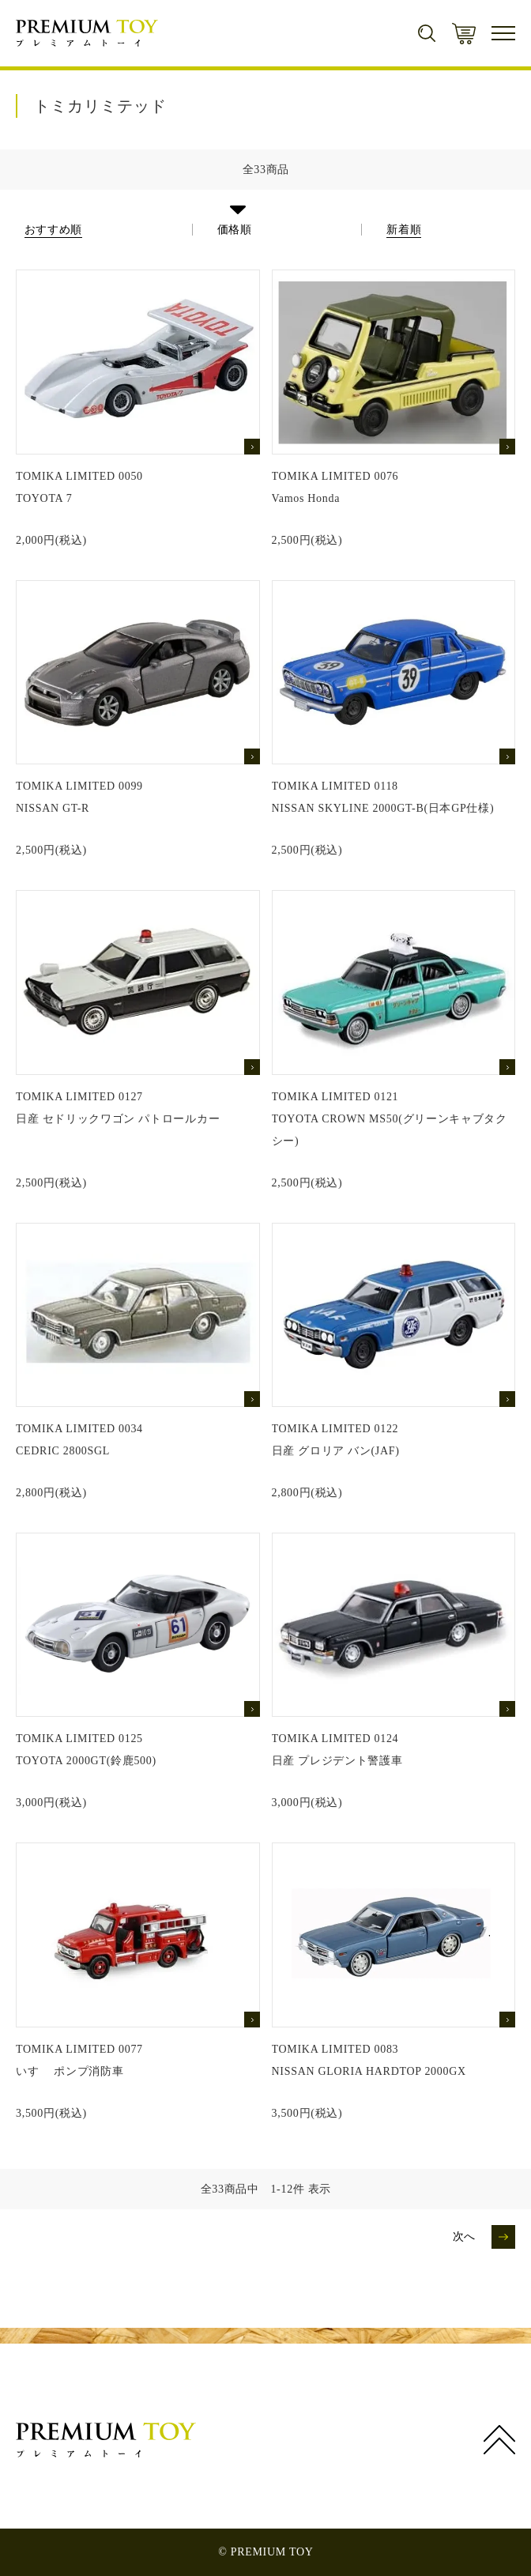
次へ (464, 2236)
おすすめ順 (53, 230)
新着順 (403, 230)
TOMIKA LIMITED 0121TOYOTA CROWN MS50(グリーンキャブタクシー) (389, 1119)
